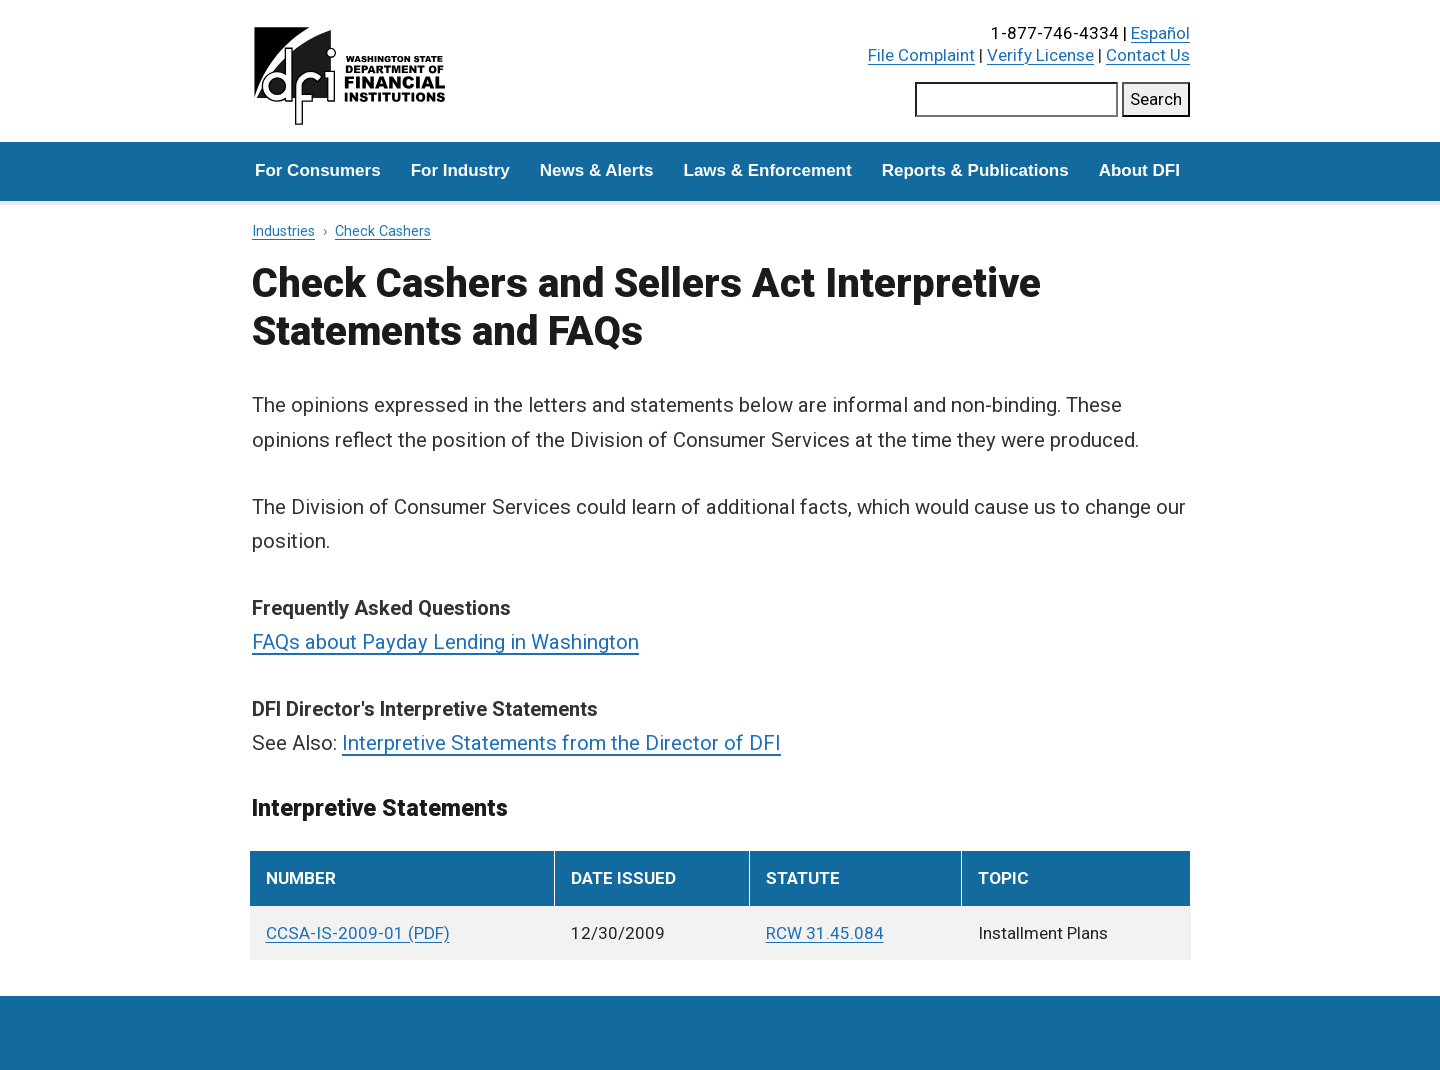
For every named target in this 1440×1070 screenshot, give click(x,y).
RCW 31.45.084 (825, 933)
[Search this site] (1016, 99)
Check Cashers (383, 231)
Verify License (1040, 55)
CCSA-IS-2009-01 (335, 933)
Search (1156, 99)
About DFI (1139, 170)
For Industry (460, 170)
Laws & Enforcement (768, 170)
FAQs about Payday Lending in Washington (445, 642)
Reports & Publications (975, 170)
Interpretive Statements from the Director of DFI (561, 743)
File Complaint (921, 55)
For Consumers (318, 170)
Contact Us (1148, 55)
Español (1160, 33)
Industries (283, 231)
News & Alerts (597, 170)
